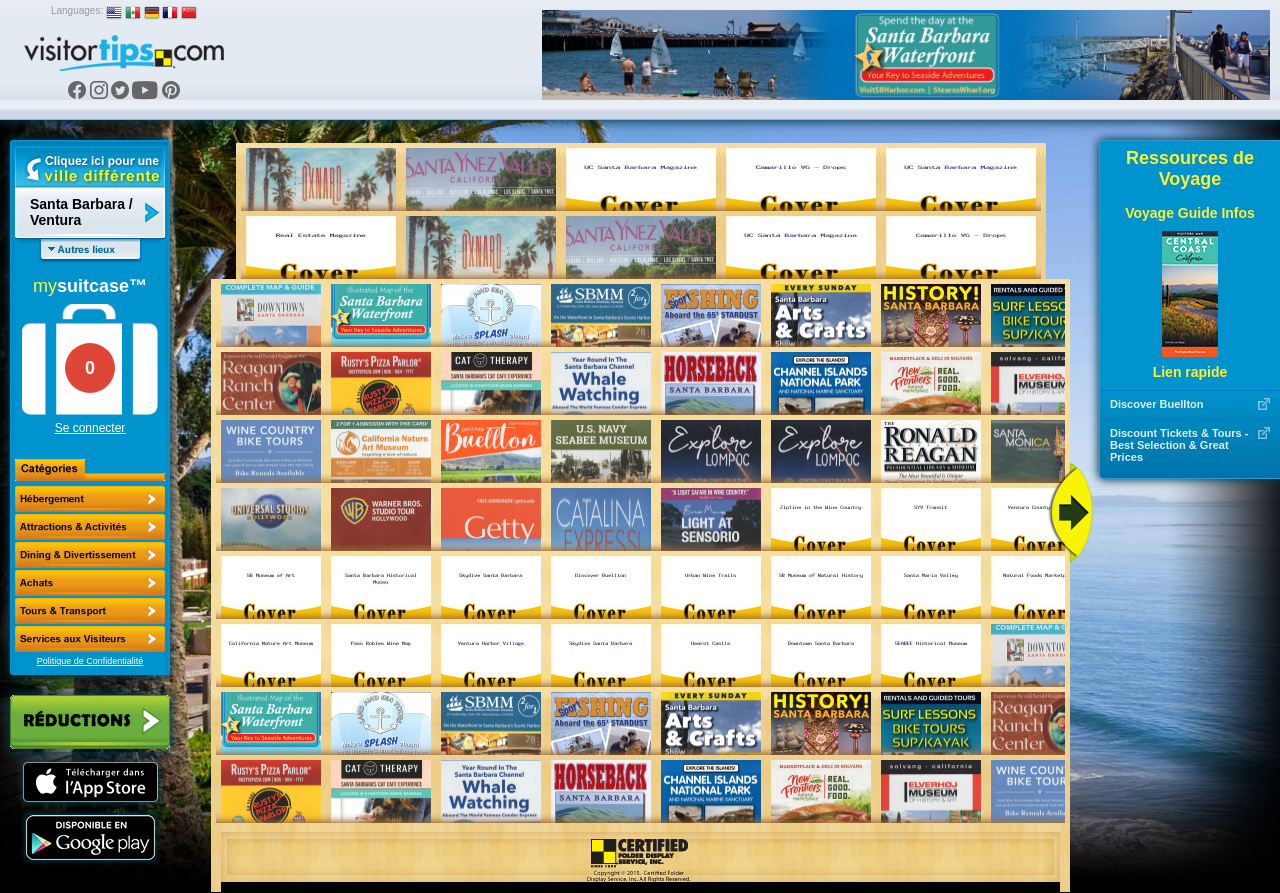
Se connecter (90, 428)
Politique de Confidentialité (90, 661)
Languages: (77, 10)
